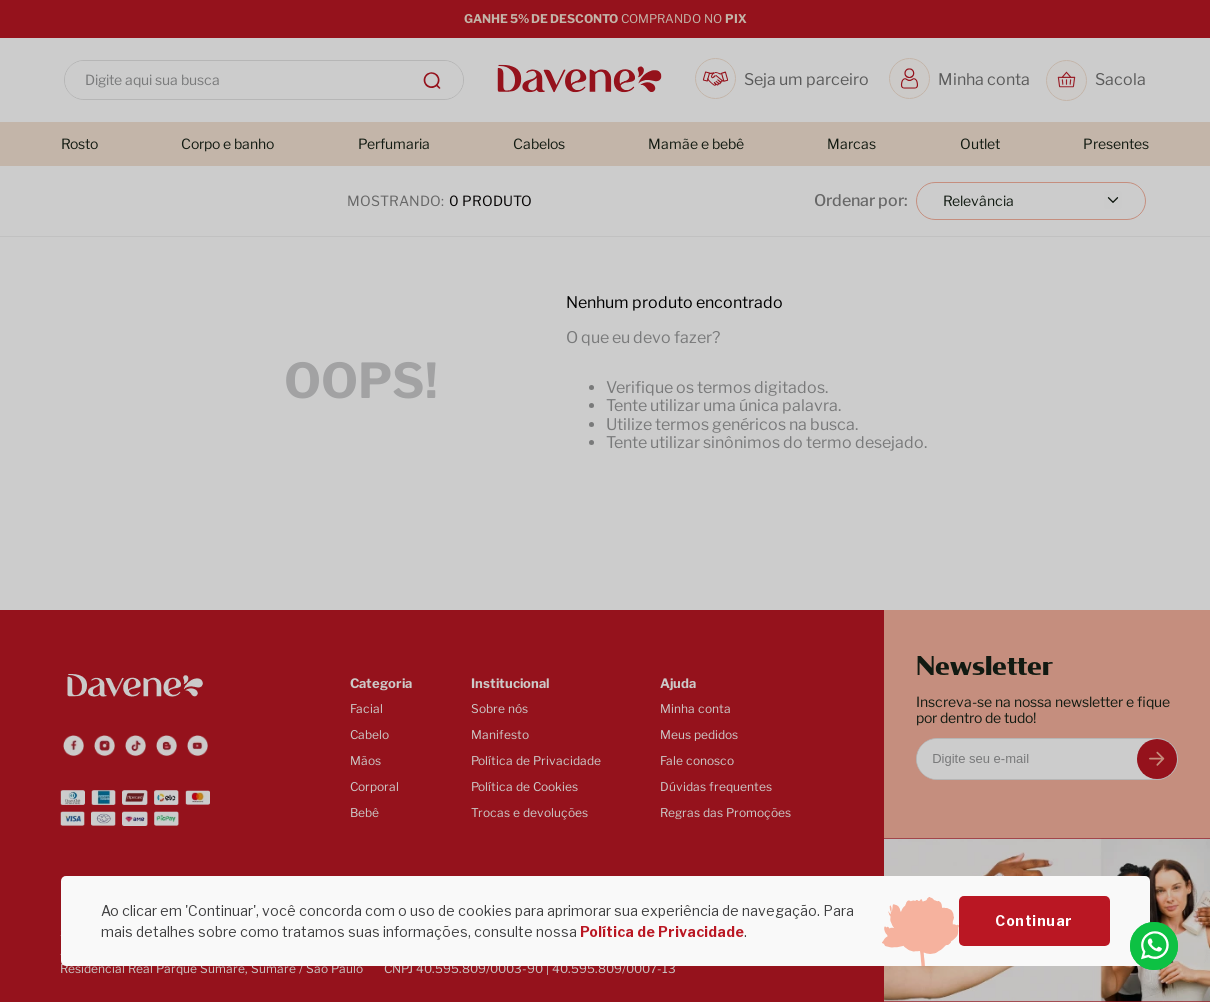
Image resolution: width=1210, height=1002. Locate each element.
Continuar (1034, 920)
